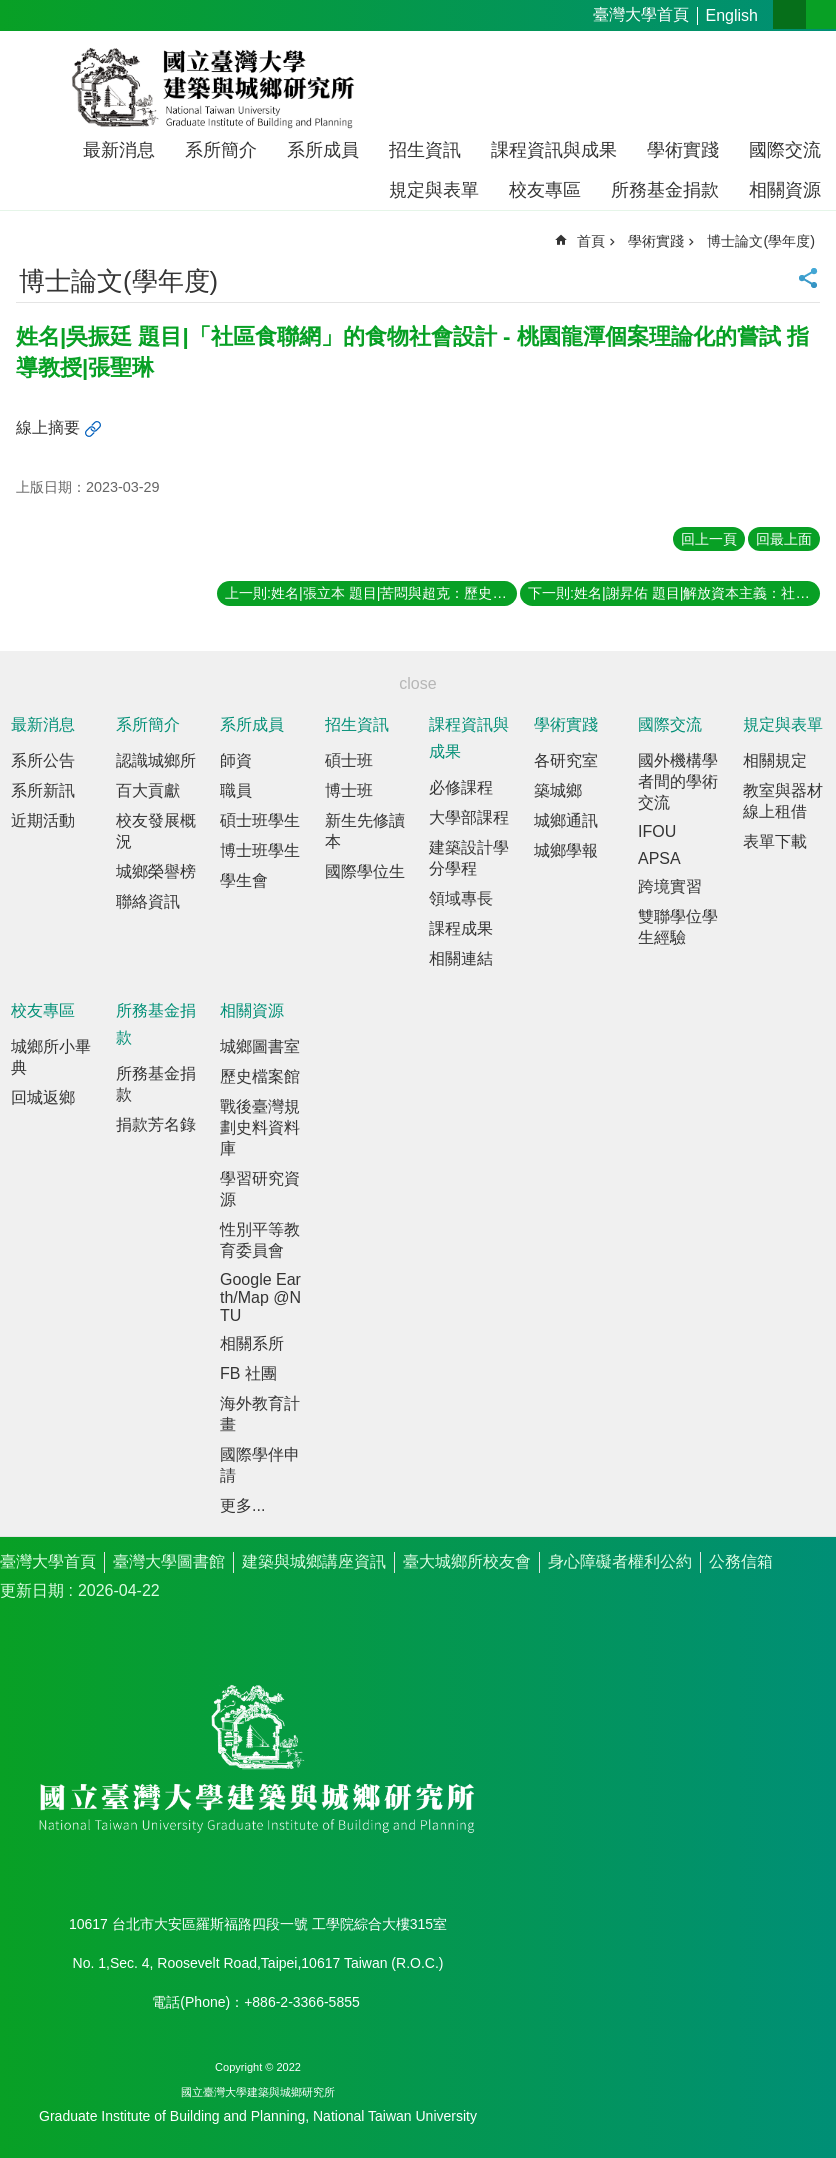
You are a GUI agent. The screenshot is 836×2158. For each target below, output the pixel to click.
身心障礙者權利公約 (620, 1561)
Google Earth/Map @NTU (260, 1297)
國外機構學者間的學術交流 (678, 781)
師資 (236, 760)
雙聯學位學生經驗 (678, 927)
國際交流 (785, 150)
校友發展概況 (156, 831)
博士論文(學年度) (761, 241)
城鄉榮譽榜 (156, 871)
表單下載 (775, 841)
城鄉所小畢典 (51, 1057)
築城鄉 (558, 790)
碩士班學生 (260, 820)
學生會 (244, 880)
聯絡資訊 (148, 901)
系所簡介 (221, 150)
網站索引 (821, 14)
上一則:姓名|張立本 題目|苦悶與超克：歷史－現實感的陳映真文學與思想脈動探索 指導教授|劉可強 (371, 593)
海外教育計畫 (260, 1414)
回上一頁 (709, 539)
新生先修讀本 (365, 831)
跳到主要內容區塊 (10, 10)
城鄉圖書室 (260, 1046)
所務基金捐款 (665, 190)
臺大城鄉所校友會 (467, 1561)
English (732, 15)
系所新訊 (43, 790)
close (417, 683)
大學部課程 (469, 817)
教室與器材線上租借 (783, 801)
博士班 (349, 790)
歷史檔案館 (260, 1076)
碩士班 (349, 760)
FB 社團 (248, 1373)
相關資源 (785, 190)
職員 (236, 790)
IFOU (657, 831)
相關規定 (775, 760)
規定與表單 (434, 190)
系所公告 (43, 760)
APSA (659, 858)
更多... (242, 1505)
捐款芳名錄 (156, 1124)
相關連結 (461, 958)
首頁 (591, 241)
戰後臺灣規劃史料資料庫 (260, 1127)
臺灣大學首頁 (641, 14)
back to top (788, 2110)
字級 (789, 14)
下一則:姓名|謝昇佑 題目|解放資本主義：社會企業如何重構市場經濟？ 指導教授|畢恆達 (674, 593)
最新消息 (119, 150)
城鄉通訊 (566, 820)
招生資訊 (425, 150)
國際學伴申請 (260, 1465)
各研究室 (566, 760)
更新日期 (32, 1590)
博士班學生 (260, 850)
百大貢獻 (148, 790)
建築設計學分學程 (469, 858)
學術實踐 (683, 150)
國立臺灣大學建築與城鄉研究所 (217, 88)
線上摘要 (48, 427)
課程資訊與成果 (554, 150)
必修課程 (461, 787)
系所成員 (323, 150)
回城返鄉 (43, 1097)
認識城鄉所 (156, 760)
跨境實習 (670, 886)
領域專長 (461, 898)
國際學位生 (365, 871)
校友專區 (545, 190)
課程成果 (461, 928)
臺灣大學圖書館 (169, 1561)
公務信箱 (741, 1561)
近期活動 (43, 820)
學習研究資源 (260, 1189)
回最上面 (784, 539)
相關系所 (252, 1343)
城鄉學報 (566, 850)
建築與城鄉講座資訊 (314, 1561)
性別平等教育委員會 (260, 1240)
